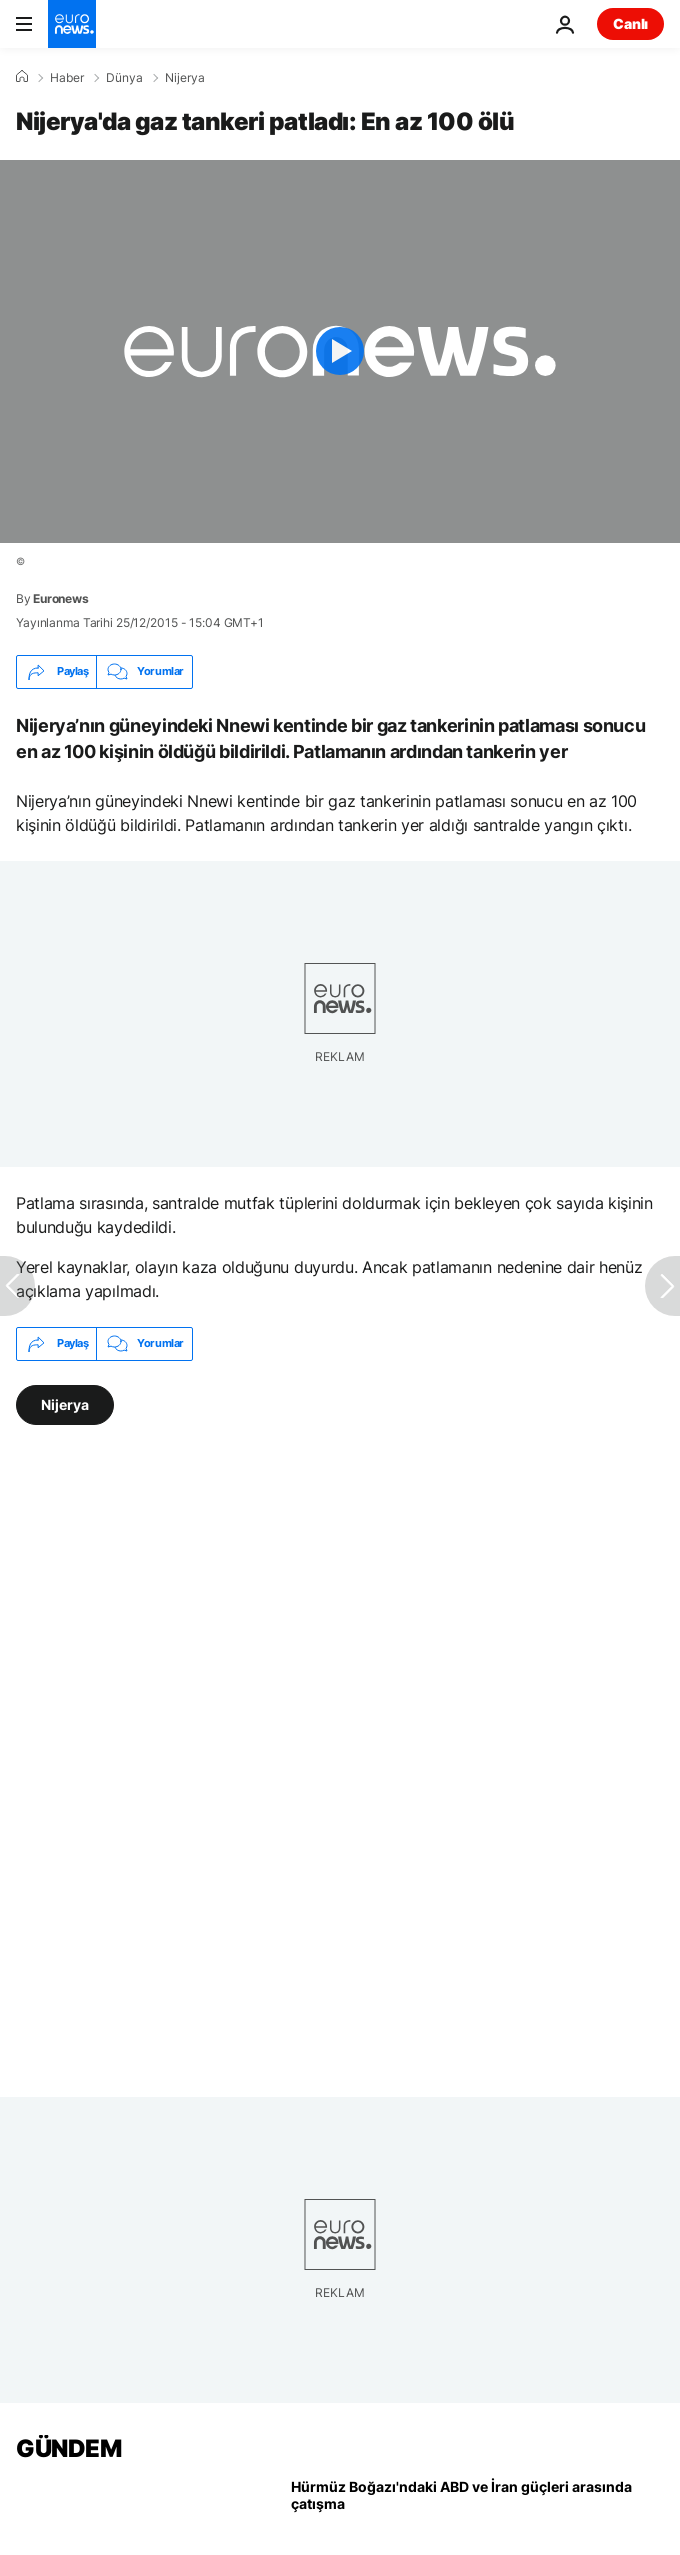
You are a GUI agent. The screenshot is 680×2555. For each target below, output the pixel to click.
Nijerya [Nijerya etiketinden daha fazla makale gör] (65, 1403)
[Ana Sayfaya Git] (72, 24)
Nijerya (185, 78)
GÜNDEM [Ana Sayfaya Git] (68, 2448)
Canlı (630, 23)
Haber (67, 78)
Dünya (124, 78)
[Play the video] (340, 351)
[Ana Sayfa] (22, 77)
